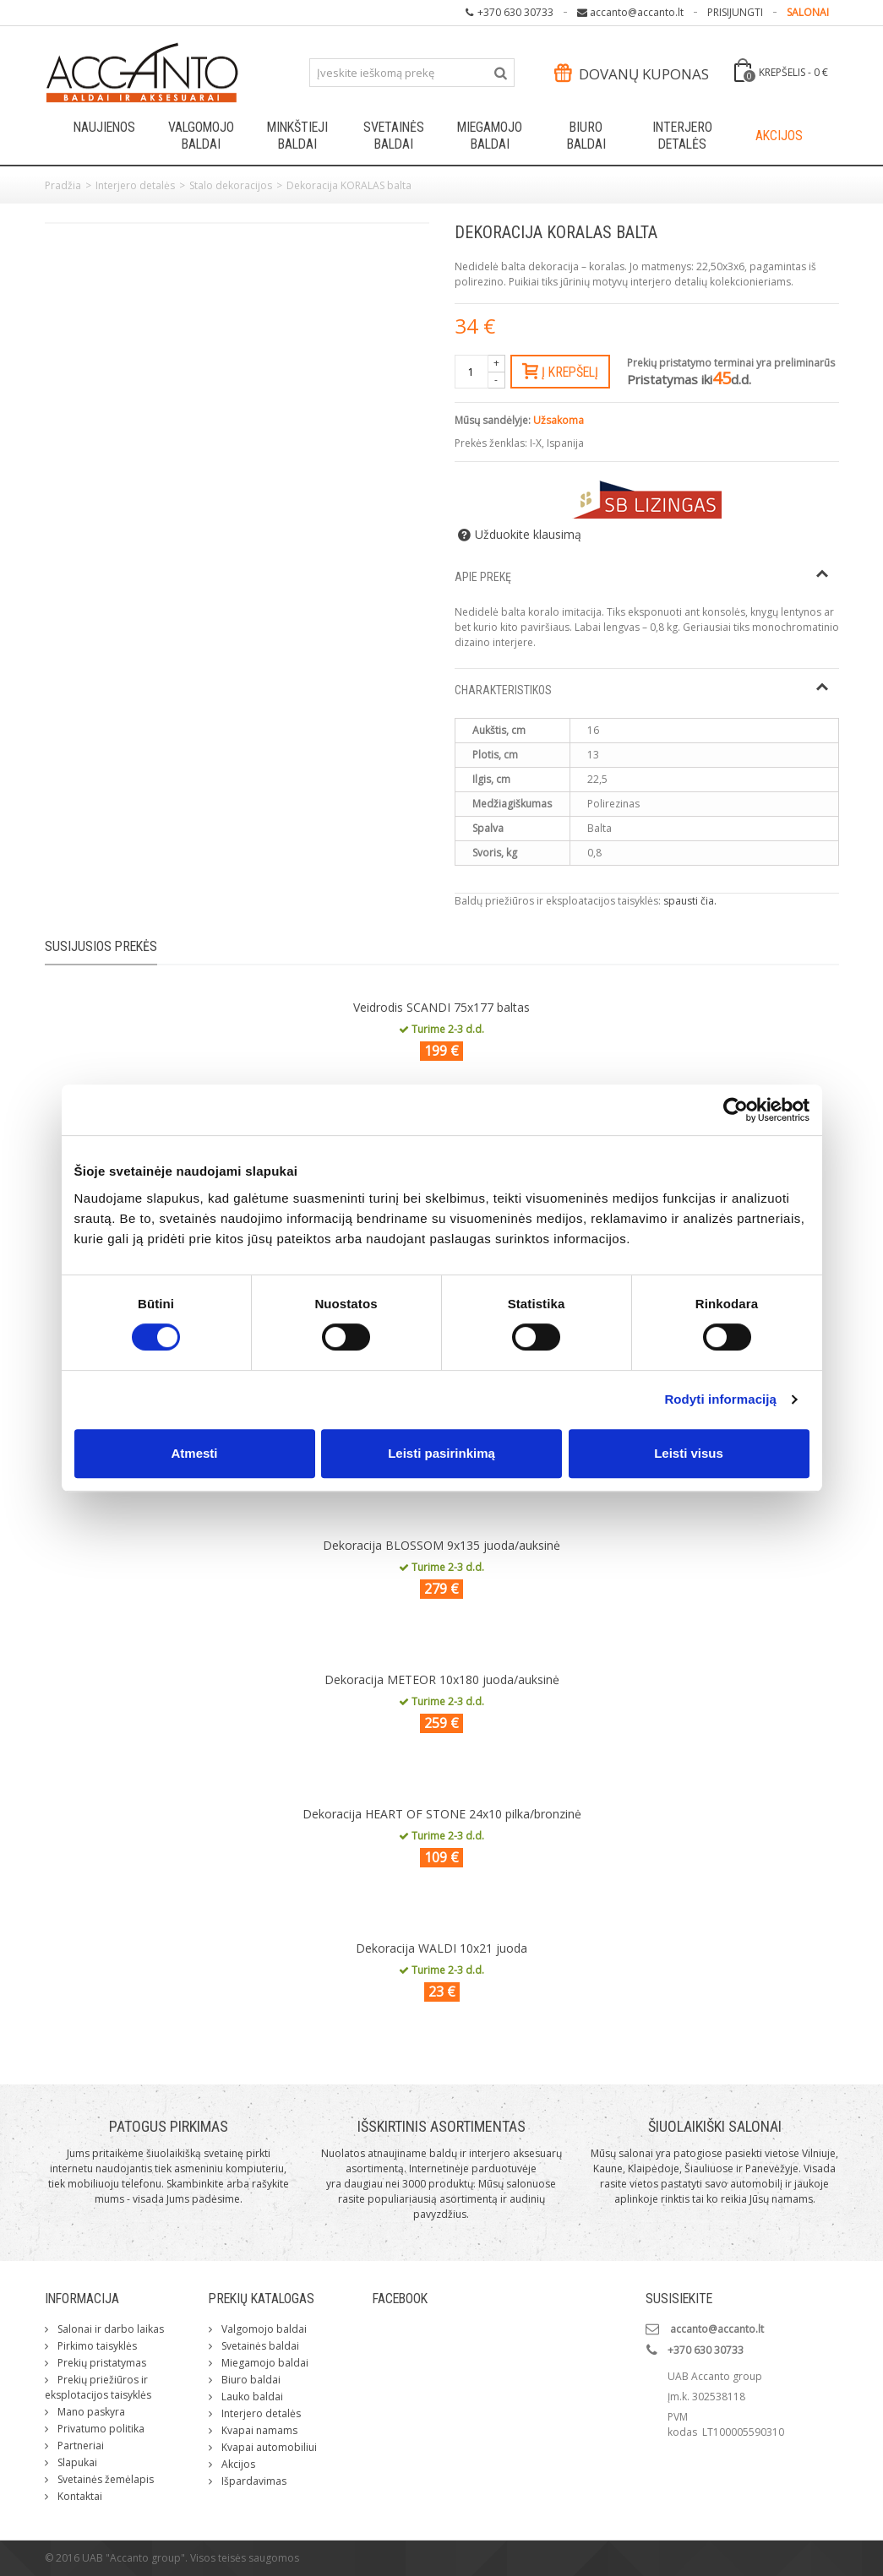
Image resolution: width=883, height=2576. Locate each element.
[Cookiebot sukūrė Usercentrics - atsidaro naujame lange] (735, 1109)
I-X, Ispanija (557, 443)
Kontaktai (78, 2496)
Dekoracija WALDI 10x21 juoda (441, 1948)
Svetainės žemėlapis (104, 2479)
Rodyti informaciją (720, 1399)
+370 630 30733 (515, 12)
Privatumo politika (99, 2428)
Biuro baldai (586, 135)
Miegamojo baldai (489, 135)
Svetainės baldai (393, 135)
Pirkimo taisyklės (96, 2346)
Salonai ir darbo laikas (109, 2329)
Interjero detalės (682, 135)
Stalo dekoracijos (230, 185)
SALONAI (808, 12)
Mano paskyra (90, 2412)
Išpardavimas (252, 2481)
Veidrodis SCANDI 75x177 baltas (441, 1007)
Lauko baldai (251, 2396)
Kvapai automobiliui (268, 2447)
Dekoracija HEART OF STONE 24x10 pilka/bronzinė (442, 1814)
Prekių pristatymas (100, 2363)
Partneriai (79, 2445)
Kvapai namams (258, 2430)
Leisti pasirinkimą (441, 1453)
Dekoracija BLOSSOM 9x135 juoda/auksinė (441, 1545)
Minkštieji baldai (297, 135)
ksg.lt (827, 2558)
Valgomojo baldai (201, 135)
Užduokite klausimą (528, 534)
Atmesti (194, 1453)
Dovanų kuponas (631, 74)
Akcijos (779, 136)
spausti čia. (690, 901)
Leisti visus (688, 1453)
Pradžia (63, 185)
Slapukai (76, 2462)
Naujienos (104, 127)
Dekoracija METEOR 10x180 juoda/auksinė (441, 1679)
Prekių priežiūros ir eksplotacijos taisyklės (98, 2387)
